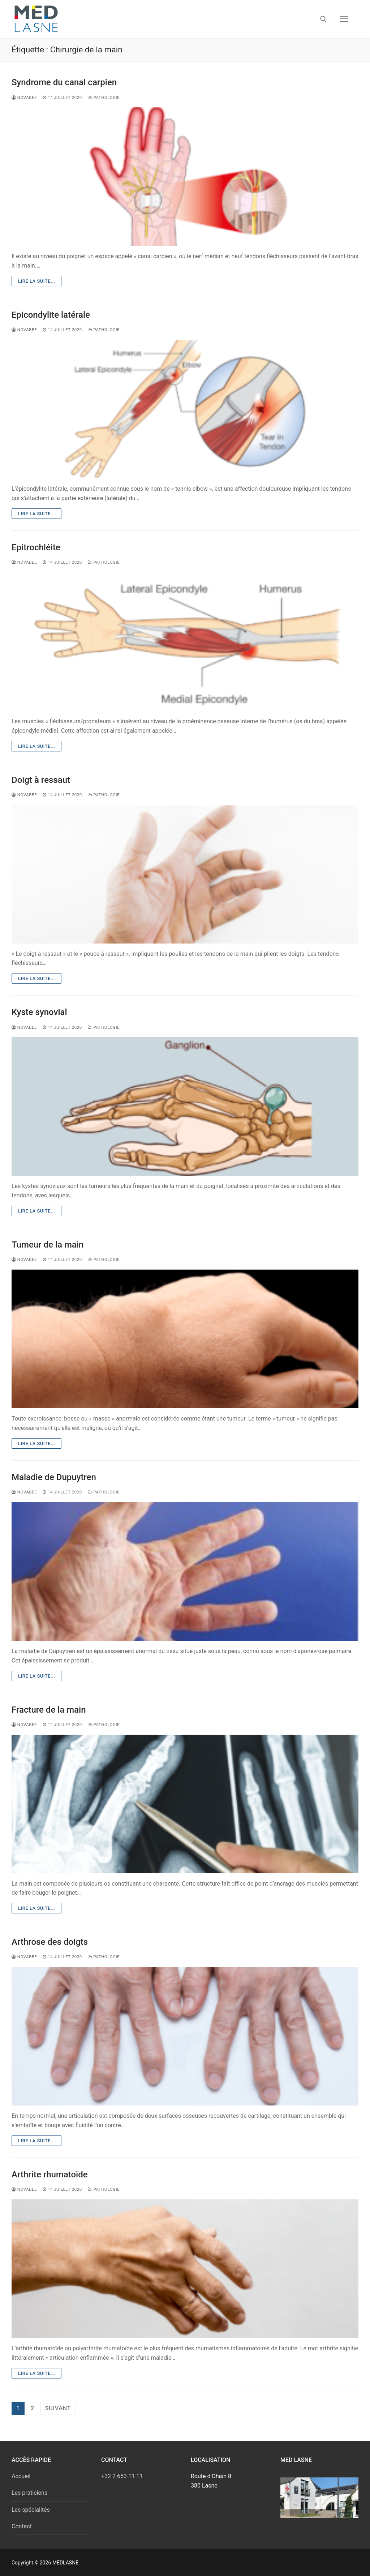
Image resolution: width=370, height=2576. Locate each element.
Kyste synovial (39, 1012)
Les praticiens (29, 2492)
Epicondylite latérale (51, 315)
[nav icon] (344, 19)
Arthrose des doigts (50, 1942)
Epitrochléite (36, 547)
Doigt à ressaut (41, 780)
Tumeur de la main (47, 1245)
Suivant (58, 2408)
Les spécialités (31, 2509)
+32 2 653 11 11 (122, 2476)
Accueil (21, 2476)
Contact (22, 2526)
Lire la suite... (36, 281)
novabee (24, 97)
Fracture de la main (49, 1710)
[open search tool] (323, 19)
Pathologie (104, 97)
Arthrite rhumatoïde (50, 2174)
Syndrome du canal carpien (64, 82)
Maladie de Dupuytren (54, 1477)
